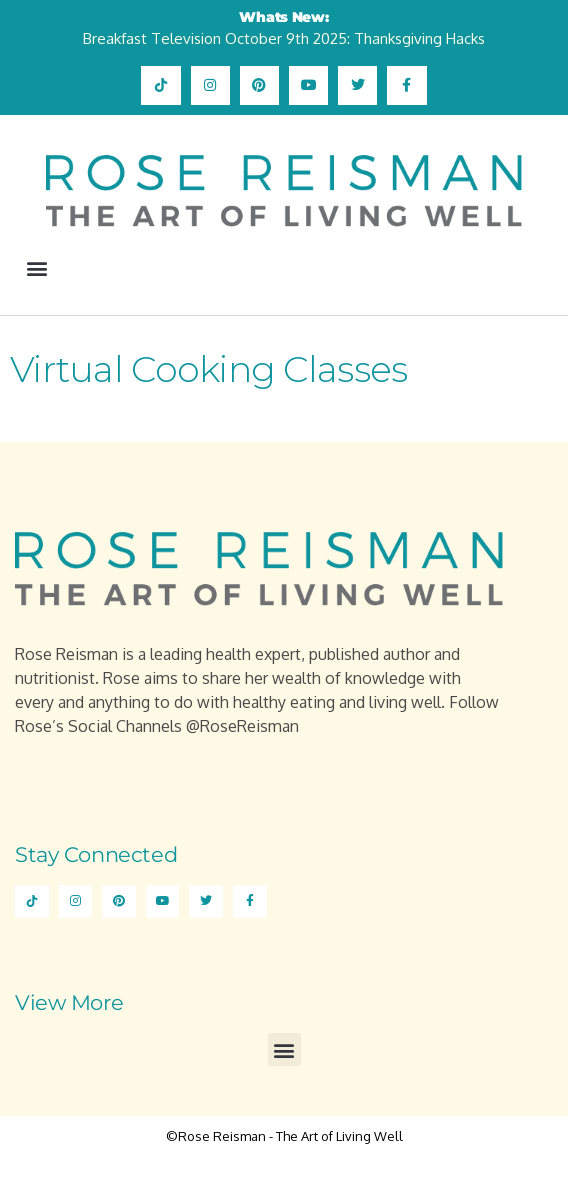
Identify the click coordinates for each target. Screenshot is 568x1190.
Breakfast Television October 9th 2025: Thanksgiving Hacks (284, 38)
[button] (36, 268)
